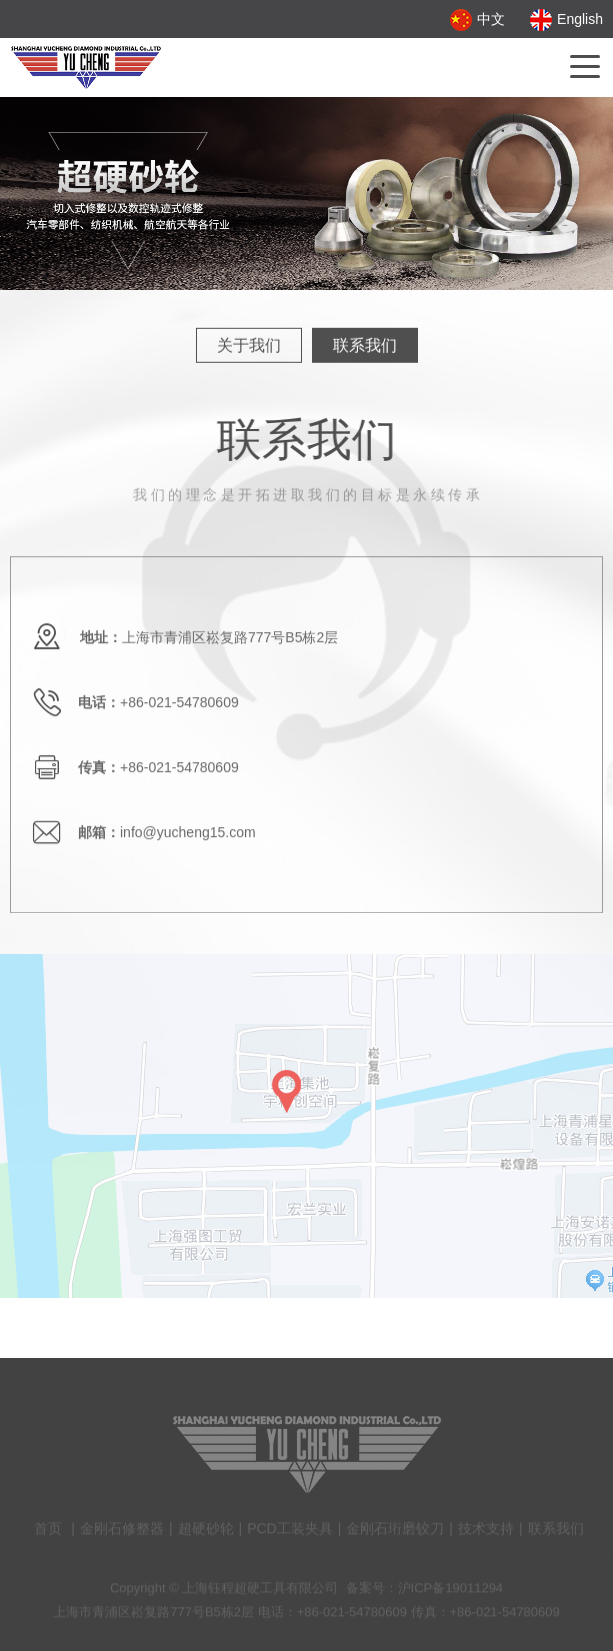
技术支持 (486, 1533)
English (566, 19)
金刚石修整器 (122, 1533)
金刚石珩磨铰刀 (395, 1533)
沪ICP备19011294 (451, 1592)
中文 (477, 19)
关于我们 (249, 344)
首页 (48, 1533)
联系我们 (365, 344)
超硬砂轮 (206, 1533)
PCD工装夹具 (290, 1533)
